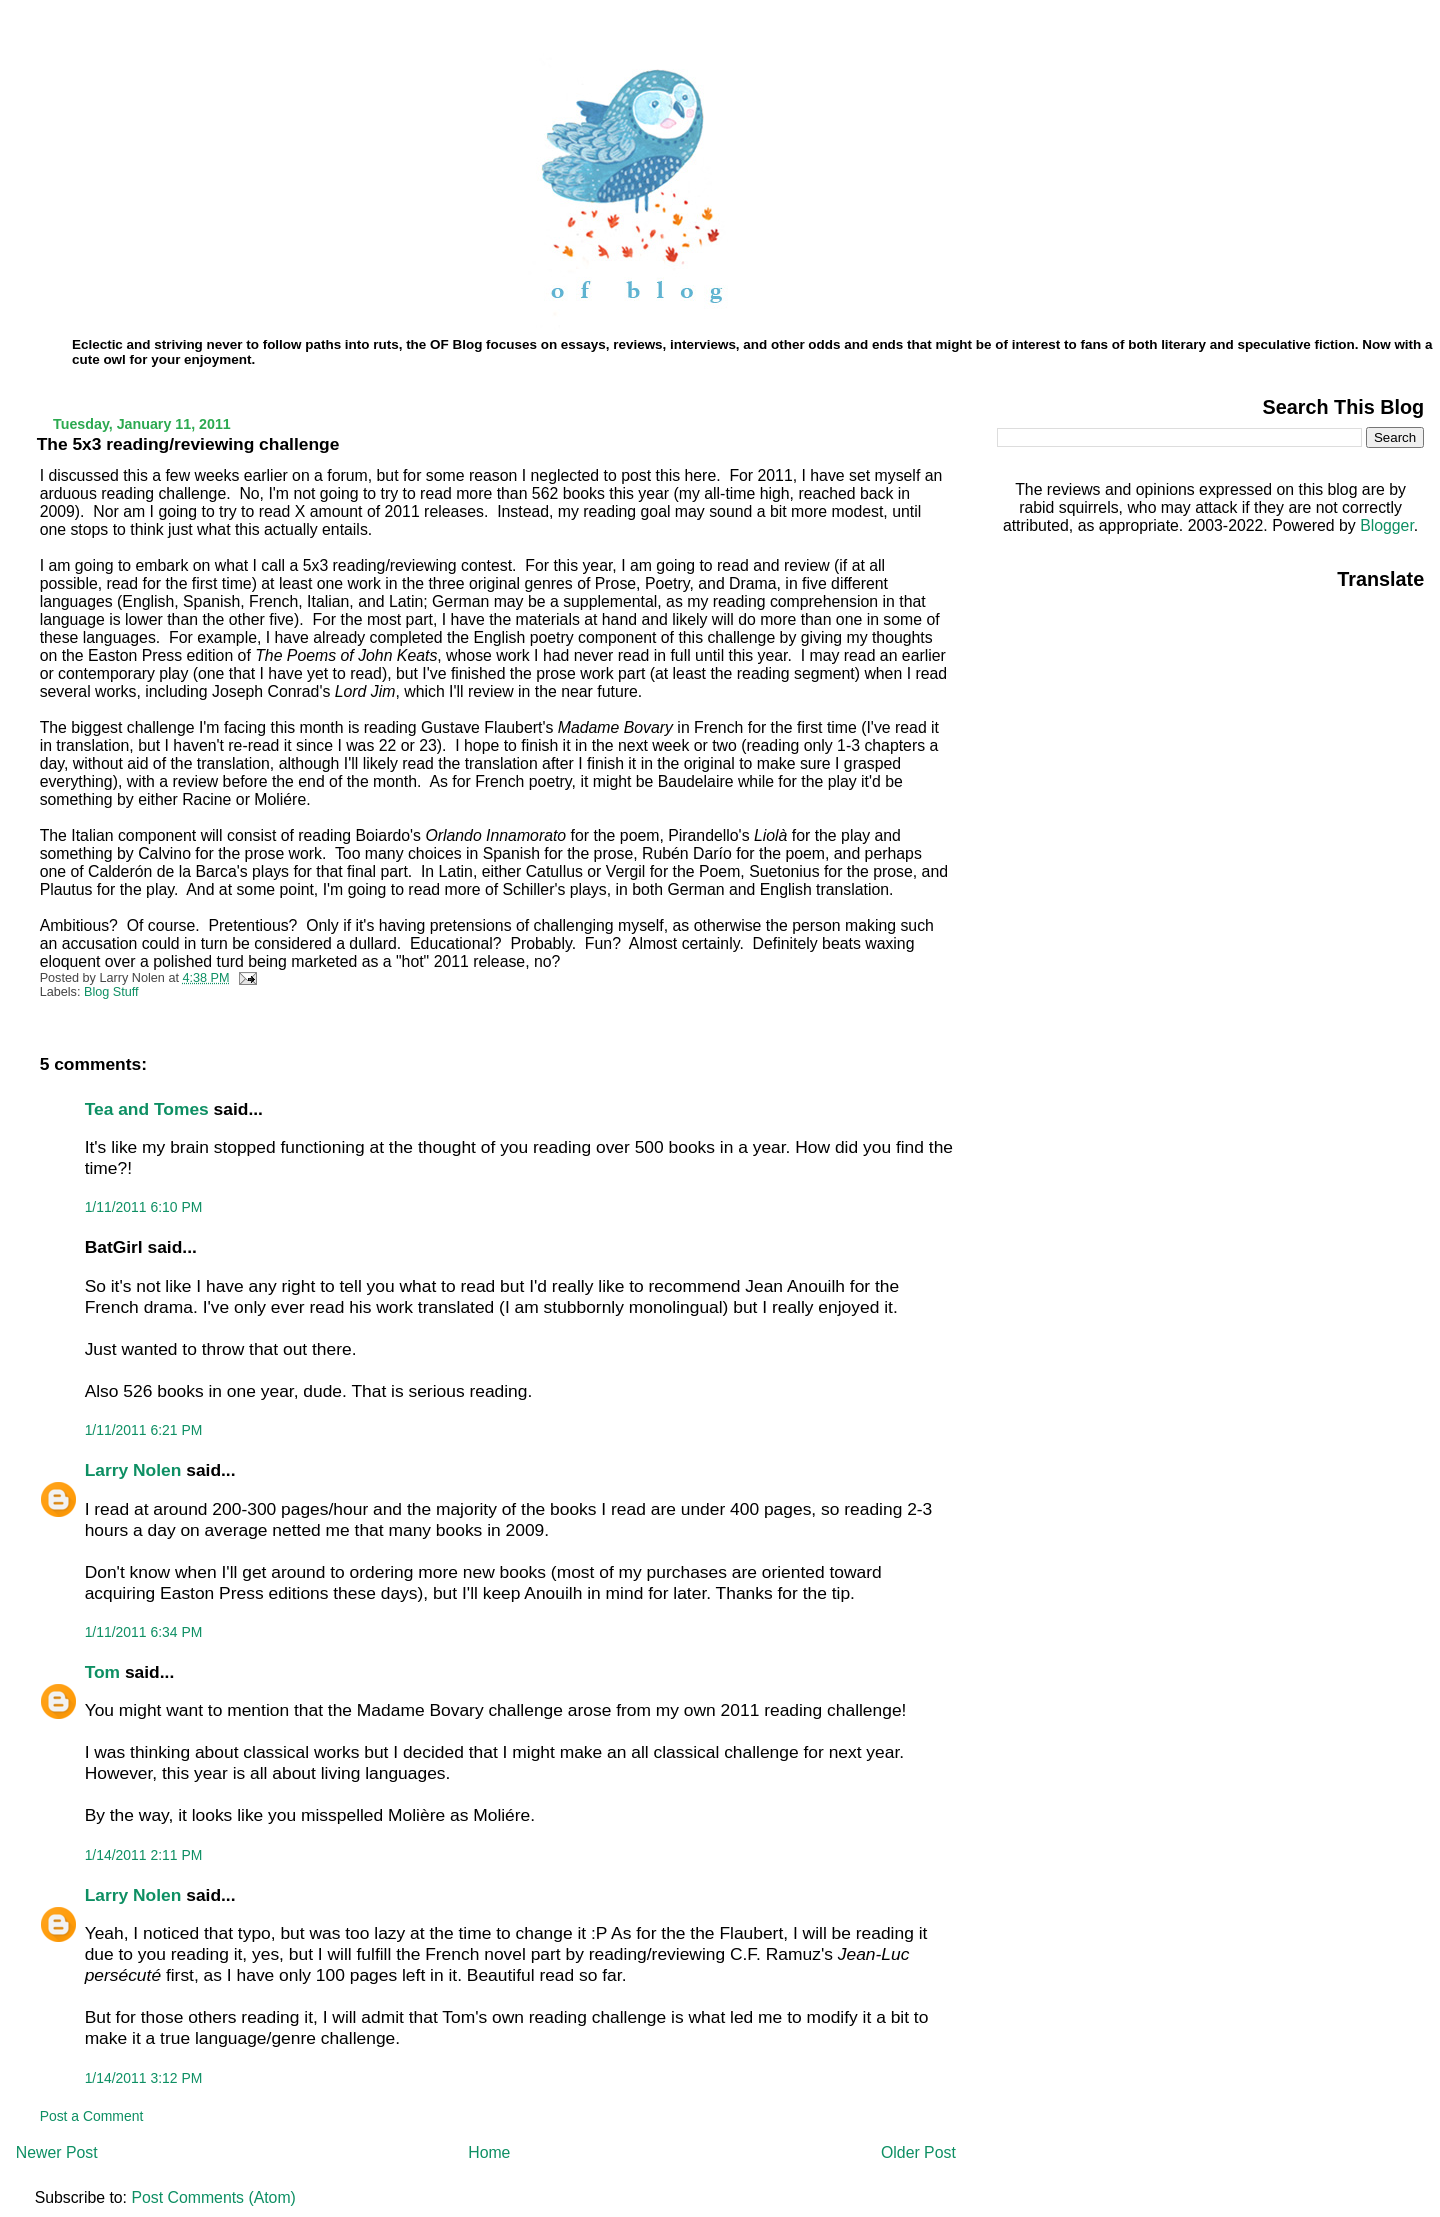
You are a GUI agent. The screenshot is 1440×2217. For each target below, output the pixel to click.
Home (489, 2152)
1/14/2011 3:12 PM (144, 2078)
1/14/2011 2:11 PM (144, 1855)
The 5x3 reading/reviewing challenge (188, 444)
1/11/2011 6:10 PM (144, 1207)
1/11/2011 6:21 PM (144, 1430)
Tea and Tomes (147, 1109)
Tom (102, 1672)
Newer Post (57, 2152)
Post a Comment (92, 2116)
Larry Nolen (133, 1470)
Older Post (918, 2152)
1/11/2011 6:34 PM (144, 1632)
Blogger (1387, 525)
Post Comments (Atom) (213, 2197)
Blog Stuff (111, 992)
